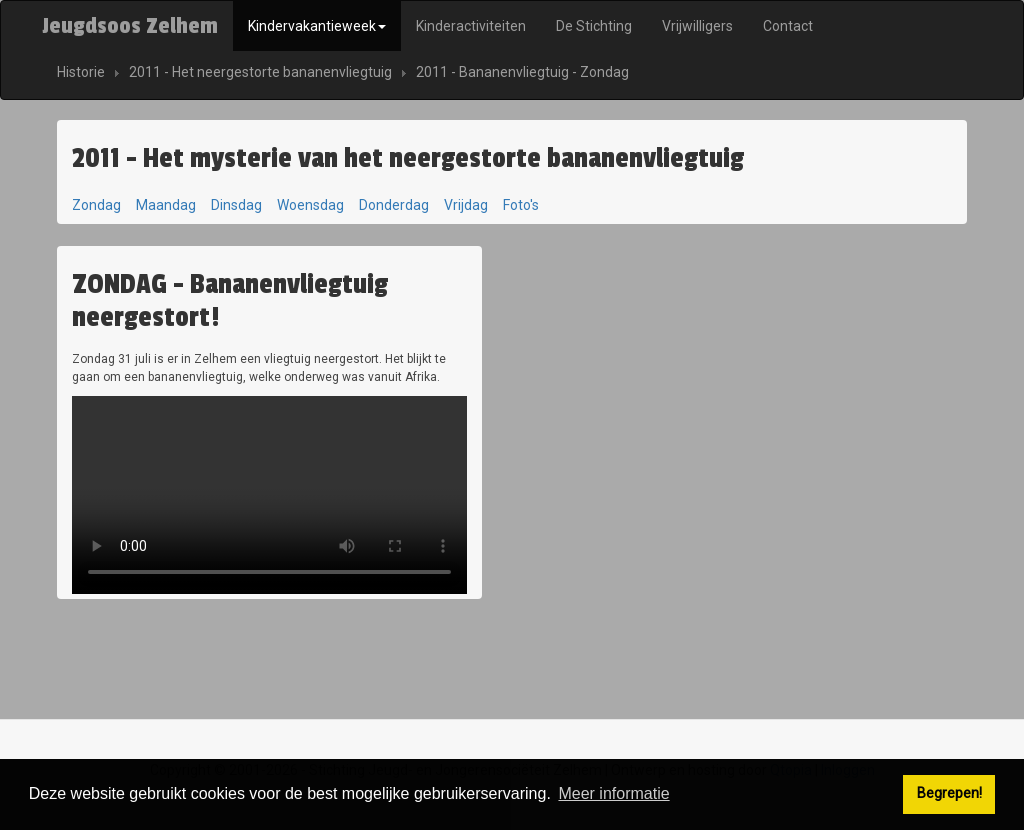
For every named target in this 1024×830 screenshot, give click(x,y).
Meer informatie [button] (613, 793)
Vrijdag (466, 205)
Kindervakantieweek (317, 26)
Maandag (166, 205)
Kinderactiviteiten (471, 26)
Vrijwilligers (697, 26)
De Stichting (594, 26)
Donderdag (394, 205)
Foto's (521, 205)
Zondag (96, 205)
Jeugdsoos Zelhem (130, 26)
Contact (788, 26)
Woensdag (310, 205)
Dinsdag (236, 205)
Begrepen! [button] (949, 793)
